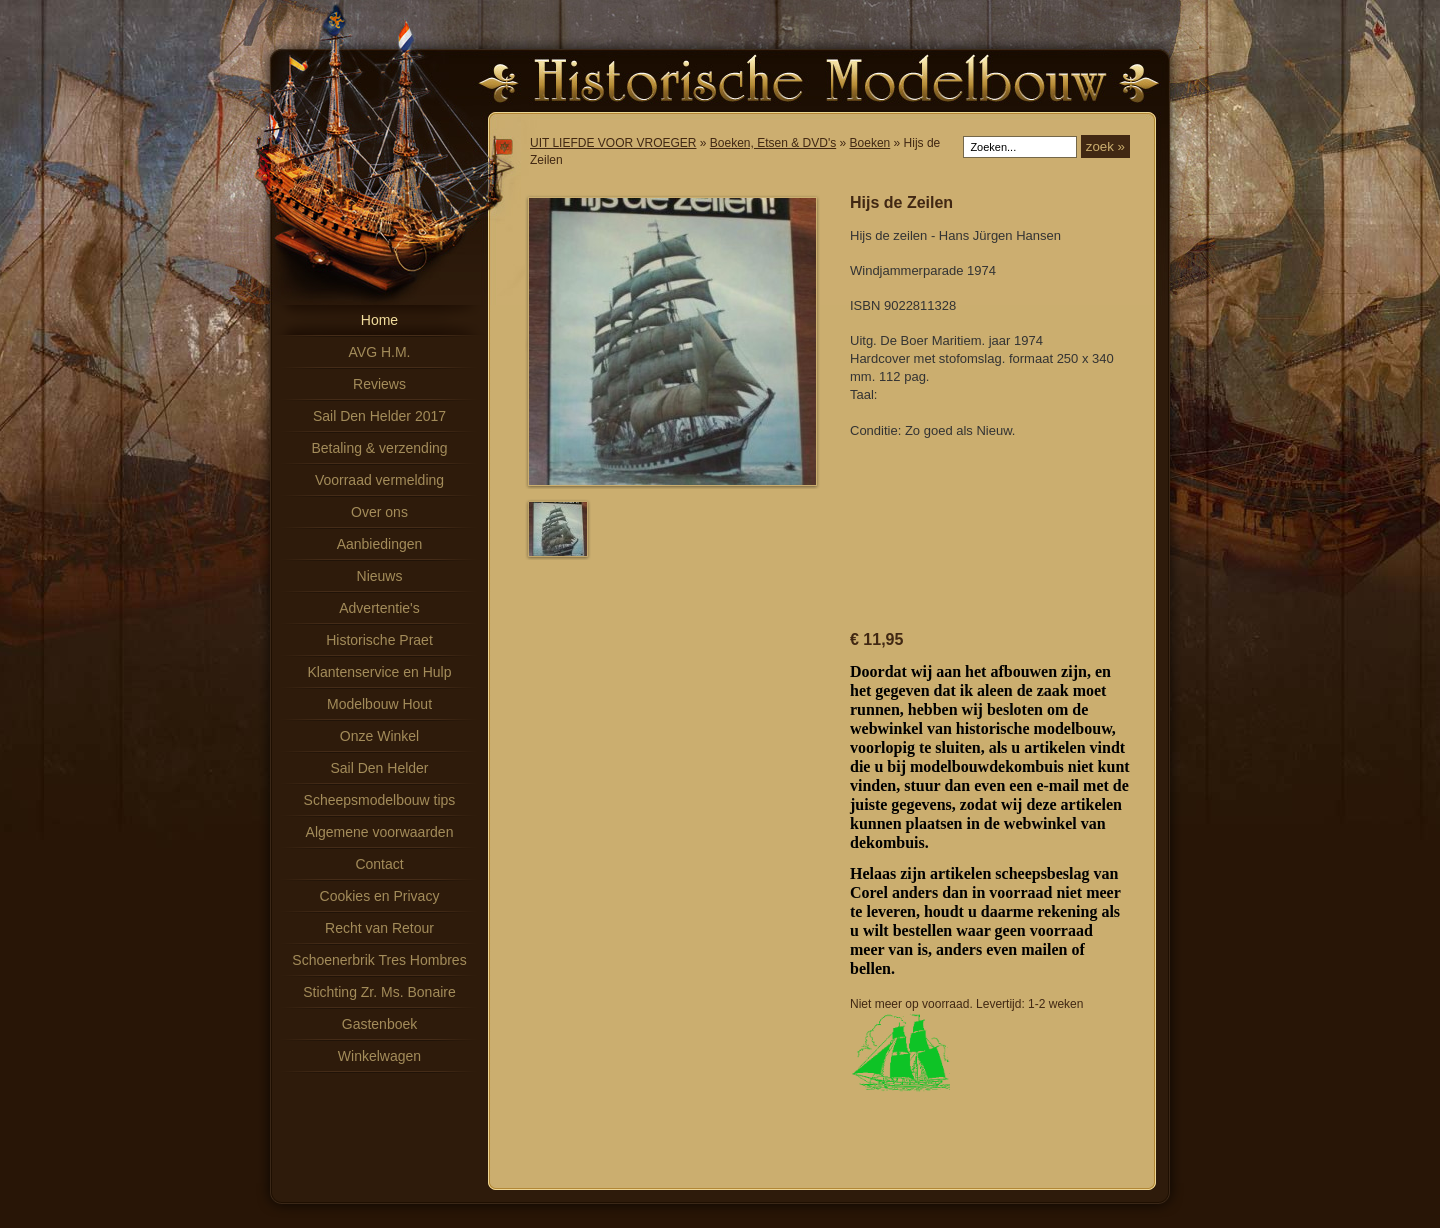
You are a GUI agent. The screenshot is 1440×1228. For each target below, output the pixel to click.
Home (379, 320)
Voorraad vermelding (379, 480)
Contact (379, 864)
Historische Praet (379, 640)
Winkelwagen (379, 1056)
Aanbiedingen (380, 544)
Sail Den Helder (379, 768)
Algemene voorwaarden (380, 832)
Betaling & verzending (379, 448)
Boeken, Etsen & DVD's (773, 143)
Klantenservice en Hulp (380, 672)
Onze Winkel (379, 736)
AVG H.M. (380, 352)
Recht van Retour (379, 928)
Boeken (870, 143)
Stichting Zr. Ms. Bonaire (379, 992)
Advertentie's (379, 608)
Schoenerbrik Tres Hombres (379, 960)
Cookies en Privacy (380, 896)
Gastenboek (380, 1024)
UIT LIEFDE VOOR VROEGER (613, 143)
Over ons (379, 512)
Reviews (379, 384)
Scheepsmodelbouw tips (380, 800)
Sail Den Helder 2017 (379, 416)
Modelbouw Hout (379, 704)
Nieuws (380, 576)
